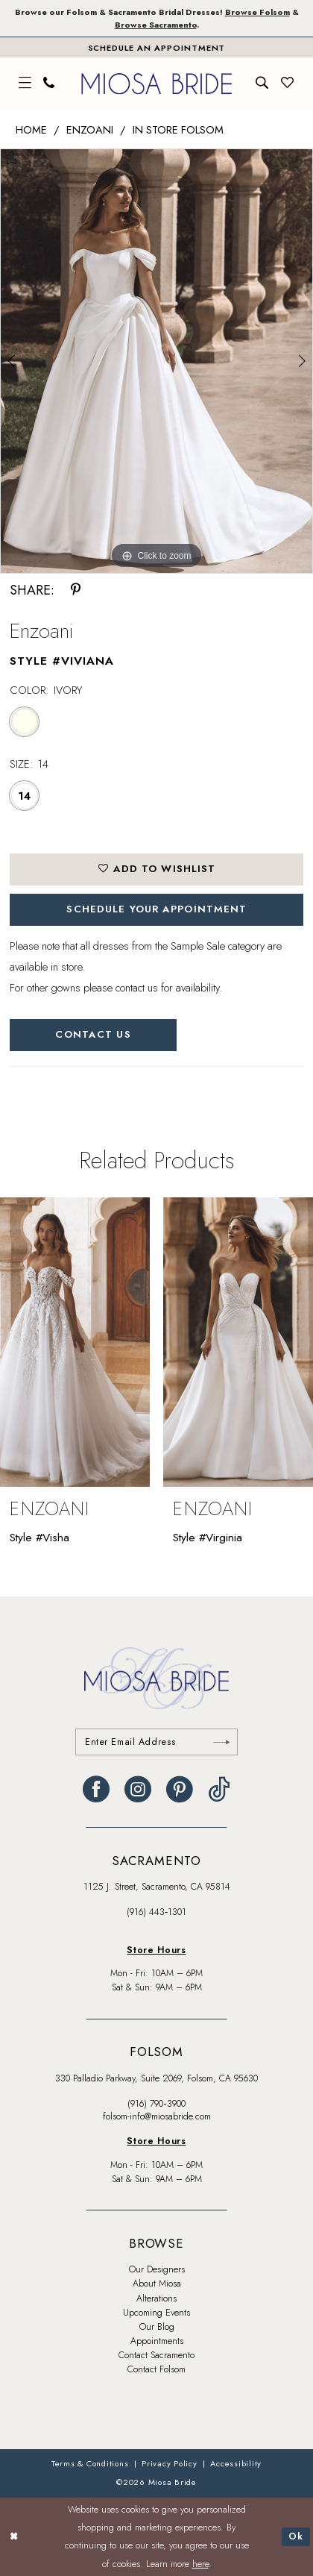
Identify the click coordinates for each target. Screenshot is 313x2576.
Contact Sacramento (156, 2355)
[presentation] (75, 1342)
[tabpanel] (156, 361)
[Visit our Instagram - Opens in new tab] (137, 1789)
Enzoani (89, 129)
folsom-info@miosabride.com (157, 2116)
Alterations (156, 2298)
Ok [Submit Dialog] (295, 2536)
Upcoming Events (156, 2312)
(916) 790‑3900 (156, 2103)
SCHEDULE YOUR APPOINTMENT (156, 909)
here (200, 2564)
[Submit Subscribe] (221, 1742)
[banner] (156, 83)
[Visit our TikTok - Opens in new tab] (219, 1789)
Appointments (156, 2341)
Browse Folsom (257, 12)
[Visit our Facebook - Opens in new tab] (96, 1789)
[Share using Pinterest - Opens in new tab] (75, 591)
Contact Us (92, 1034)
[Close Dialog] (14, 2537)
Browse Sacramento (156, 25)
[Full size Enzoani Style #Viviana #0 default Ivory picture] (156, 361)
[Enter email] (156, 1742)
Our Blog (156, 2327)
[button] (25, 83)
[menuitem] (25, 83)
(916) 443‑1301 (156, 1912)
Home (31, 129)
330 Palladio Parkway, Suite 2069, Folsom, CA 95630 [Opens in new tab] (156, 2078)
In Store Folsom (178, 129)
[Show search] (263, 83)
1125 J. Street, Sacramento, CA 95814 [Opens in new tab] (156, 1886)
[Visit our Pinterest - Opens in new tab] (179, 1789)
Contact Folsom (156, 2369)
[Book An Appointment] (156, 47)
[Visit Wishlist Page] (287, 83)
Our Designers (157, 2269)
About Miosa (157, 2283)
